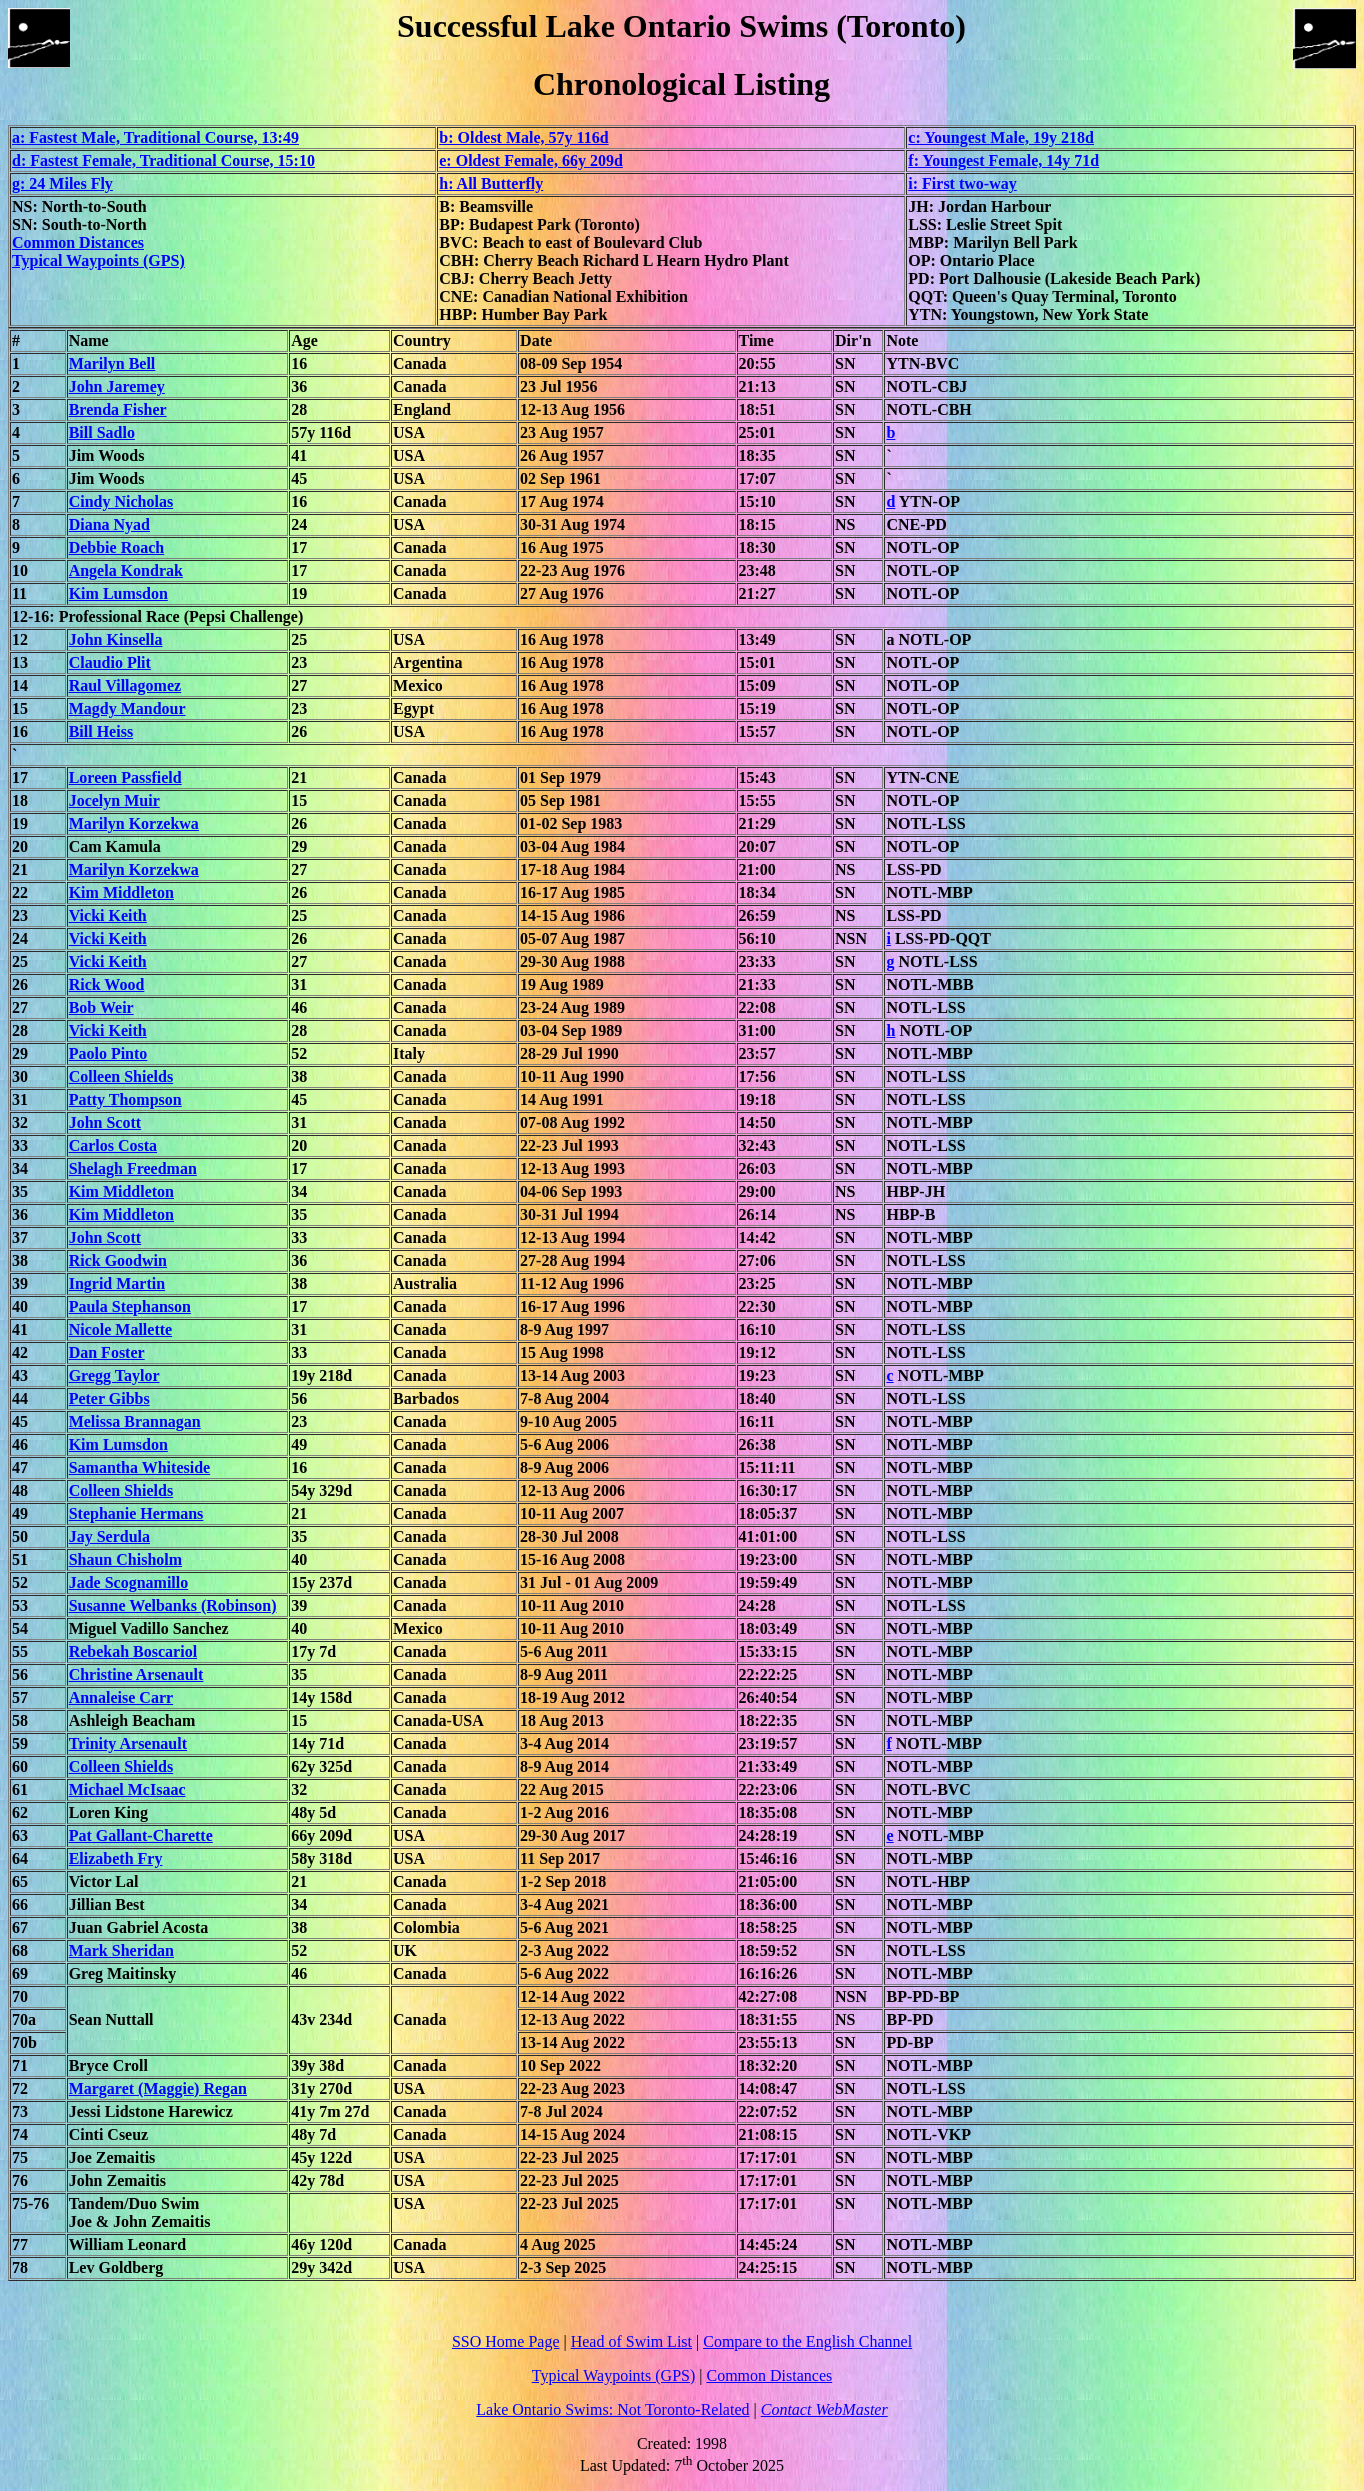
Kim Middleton (121, 892)
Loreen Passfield (125, 777)
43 (20, 1375)
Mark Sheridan (121, 1950)
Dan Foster (107, 1352)
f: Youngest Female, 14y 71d (1003, 160)
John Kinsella (116, 639)
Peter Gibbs (109, 1398)
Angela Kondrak (126, 570)
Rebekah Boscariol (133, 1651)
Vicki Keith (108, 915)
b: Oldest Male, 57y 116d (523, 137)
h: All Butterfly (491, 183)
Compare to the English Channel (807, 2341)
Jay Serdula (109, 1536)
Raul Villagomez (125, 685)
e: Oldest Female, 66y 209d (531, 160)
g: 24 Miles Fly (62, 183)
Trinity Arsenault (128, 1743)
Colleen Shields (121, 1076)
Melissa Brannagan (135, 1421)
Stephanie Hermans (136, 1513)
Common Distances (78, 242)
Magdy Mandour (127, 708)
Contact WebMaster (824, 2409)
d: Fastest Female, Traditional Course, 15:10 (163, 160)
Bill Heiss (101, 731)
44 (20, 1398)
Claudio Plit (110, 662)
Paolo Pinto (108, 1053)
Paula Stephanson (130, 1306)
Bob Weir (101, 1007)
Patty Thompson (125, 1099)
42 (20, 1352)
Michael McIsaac (127, 1789)
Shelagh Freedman (133, 1168)
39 (20, 1283)
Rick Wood (107, 984)
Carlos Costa (113, 1145)
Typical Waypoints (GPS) (98, 260)
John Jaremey (117, 386)
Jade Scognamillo (129, 1582)
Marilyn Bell (112, 363)
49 (20, 1513)
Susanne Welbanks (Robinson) (173, 1605)
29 (20, 1053)
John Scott (105, 1122)
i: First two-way (962, 183)
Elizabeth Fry (116, 1858)
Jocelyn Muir (114, 800)
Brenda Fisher (118, 409)
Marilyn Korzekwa (134, 823)
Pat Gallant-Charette (141, 1835)
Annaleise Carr (121, 1697)
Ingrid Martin (117, 1283)
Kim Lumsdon (118, 593)
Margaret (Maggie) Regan (158, 2088)
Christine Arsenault (136, 1674)
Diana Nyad (109, 524)
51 (20, 1559)
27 (20, 1007)
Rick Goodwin (118, 1260)
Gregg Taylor (114, 1375)
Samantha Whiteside (140, 1467)
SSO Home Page (506, 2341)
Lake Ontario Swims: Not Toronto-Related (612, 2409)
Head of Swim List (631, 2341)
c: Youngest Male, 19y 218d (1001, 137)
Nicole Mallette (121, 1329)
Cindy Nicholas (121, 501)
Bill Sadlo (102, 432)
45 (20, 1421)
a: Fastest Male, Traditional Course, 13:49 (155, 137)
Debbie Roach (117, 547)
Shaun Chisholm (125, 1559)
